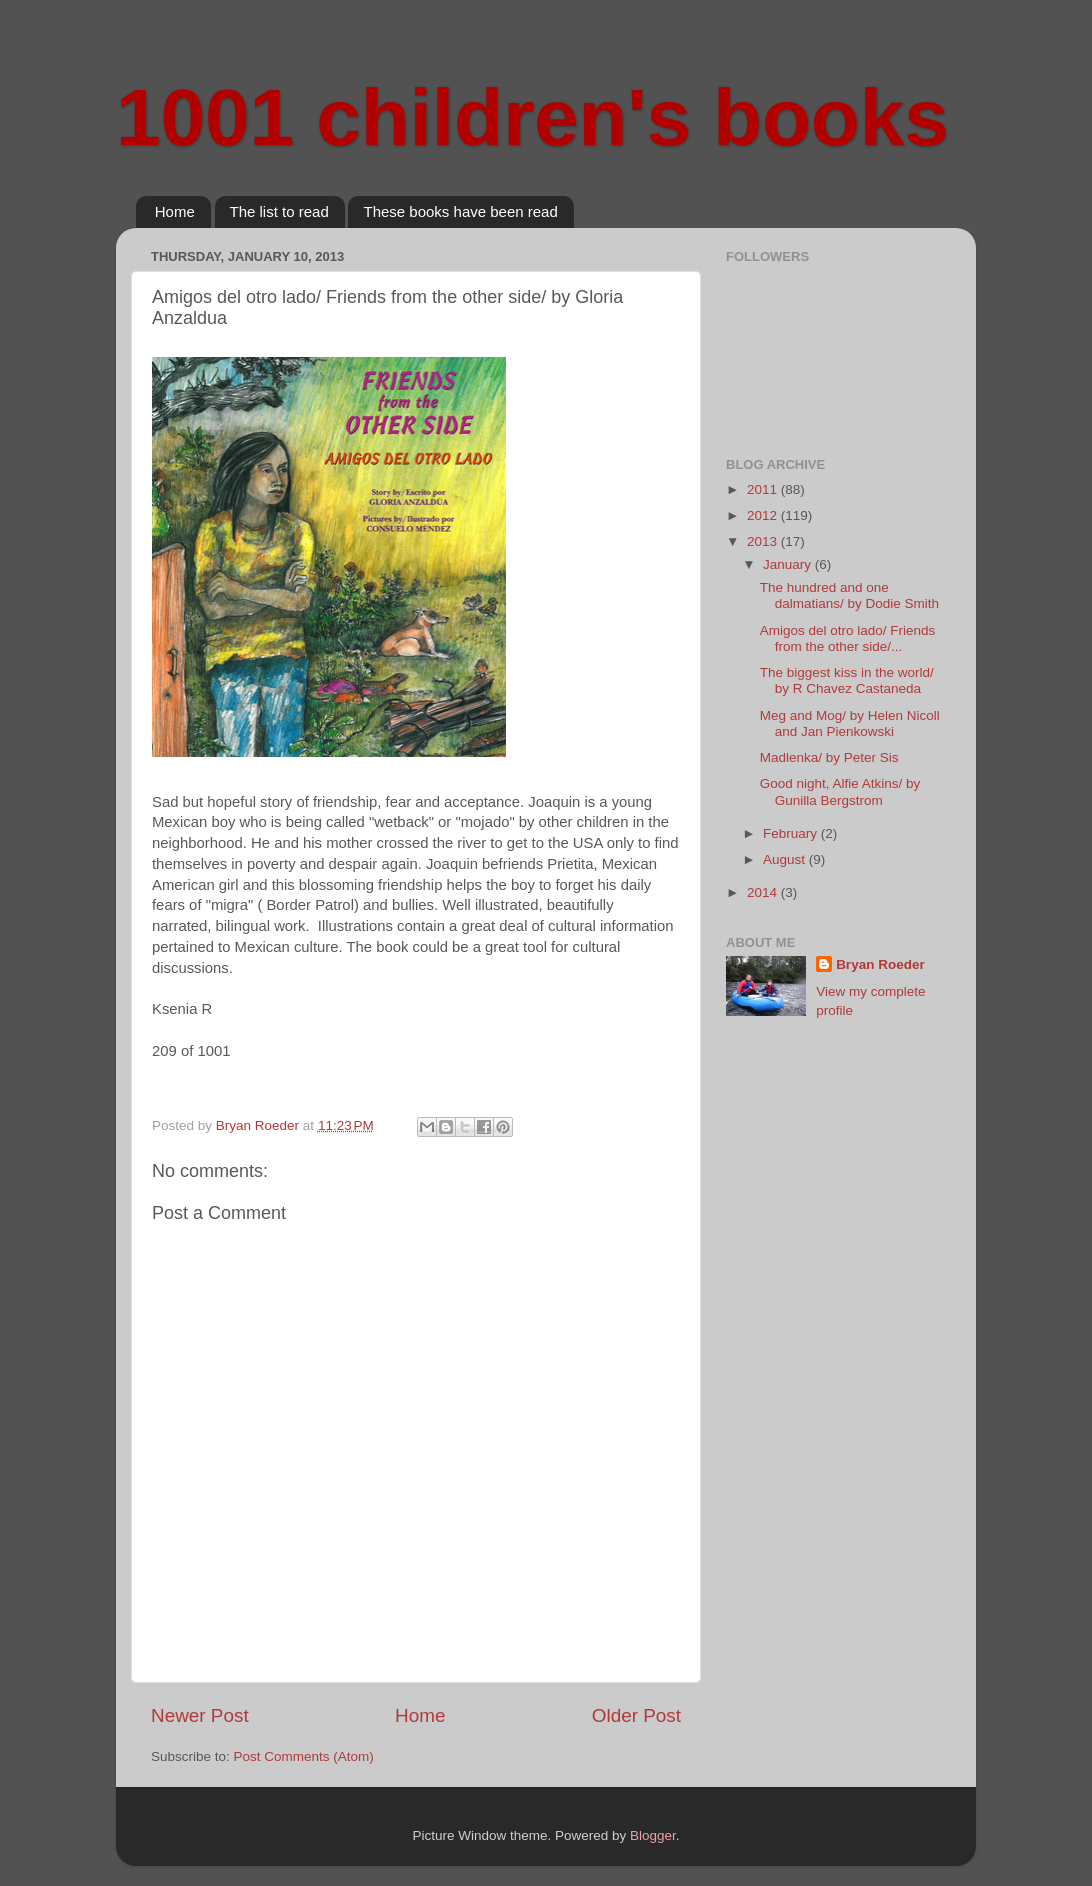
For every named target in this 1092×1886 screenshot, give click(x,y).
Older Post (636, 1715)
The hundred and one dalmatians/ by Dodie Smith (849, 595)
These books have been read (460, 211)
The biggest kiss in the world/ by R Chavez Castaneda (847, 680)
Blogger (653, 1835)
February (792, 833)
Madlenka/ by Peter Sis (829, 757)
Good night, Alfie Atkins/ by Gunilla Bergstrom (840, 791)
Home (175, 211)
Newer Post (200, 1715)
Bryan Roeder (880, 964)
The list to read (279, 211)
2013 (764, 541)
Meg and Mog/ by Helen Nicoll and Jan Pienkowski (850, 723)
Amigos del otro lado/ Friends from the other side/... (848, 638)
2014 (764, 892)
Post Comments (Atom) (304, 1756)
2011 (764, 489)
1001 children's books (532, 117)
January (789, 564)
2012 (764, 515)
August (786, 859)
